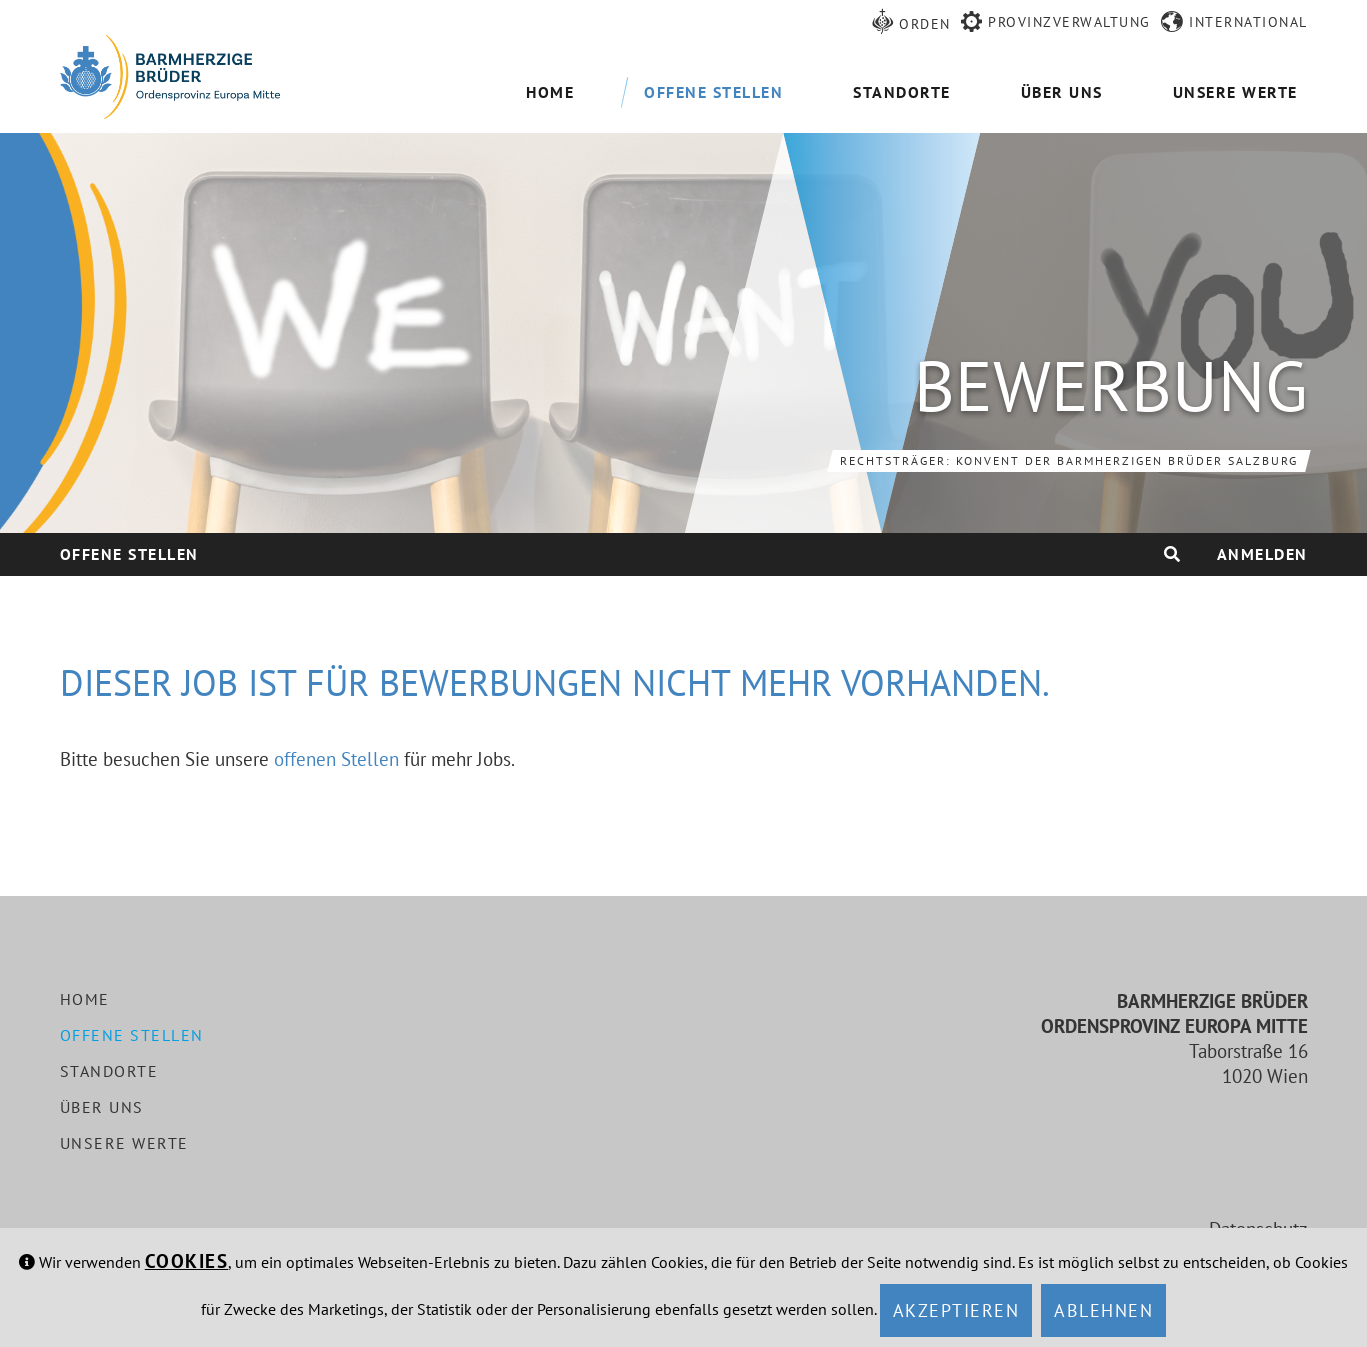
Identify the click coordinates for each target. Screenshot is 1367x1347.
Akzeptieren (956, 1310)
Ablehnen (1103, 1310)
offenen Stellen (336, 759)
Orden (925, 24)
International (1248, 22)
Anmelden (1262, 554)
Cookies (187, 1261)
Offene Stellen (129, 554)
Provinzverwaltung (1069, 22)
